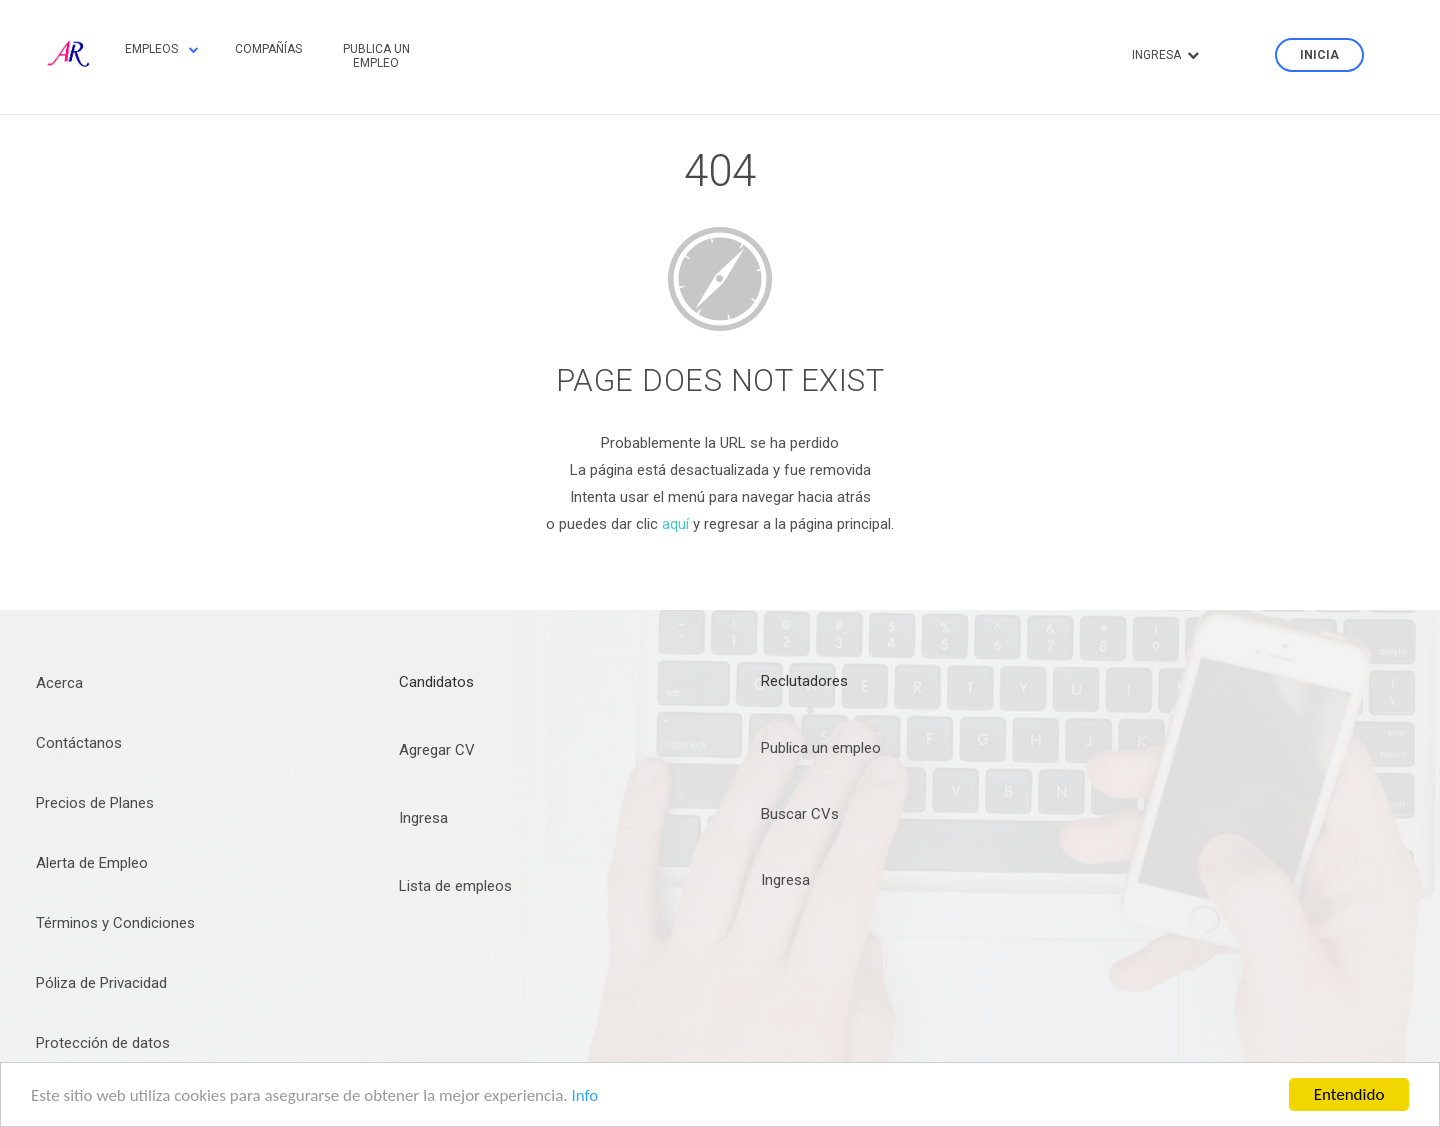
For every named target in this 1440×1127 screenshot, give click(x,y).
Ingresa (1165, 55)
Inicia (1319, 55)
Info (584, 1095)
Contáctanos (79, 743)
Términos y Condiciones (115, 923)
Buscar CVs (800, 814)
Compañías (268, 49)
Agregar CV (437, 750)
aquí (675, 524)
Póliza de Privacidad (101, 983)
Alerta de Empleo (92, 863)
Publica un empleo (376, 56)
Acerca (59, 683)
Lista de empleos (455, 886)
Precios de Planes (95, 803)
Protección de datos (103, 1043)
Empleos (162, 49)
